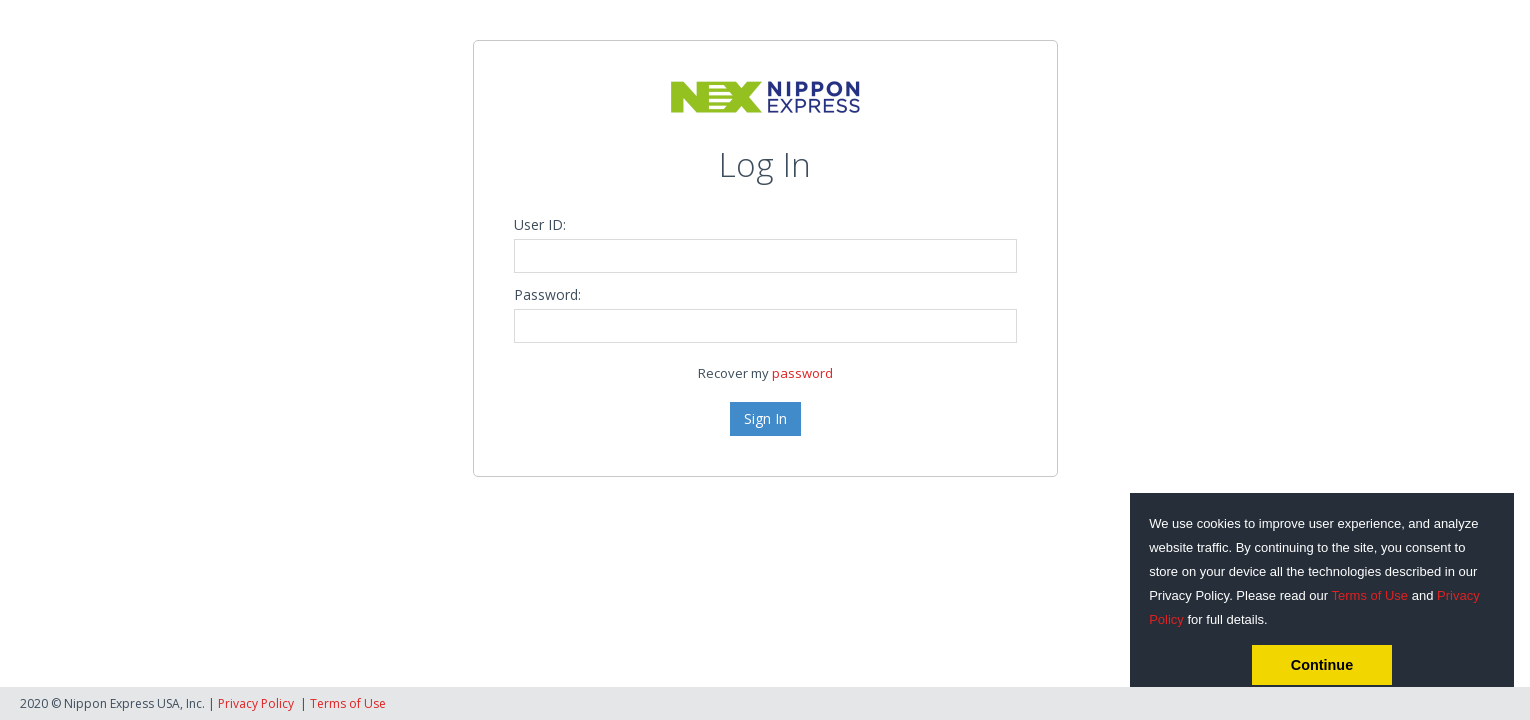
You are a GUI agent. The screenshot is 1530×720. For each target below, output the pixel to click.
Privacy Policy (256, 703)
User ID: (540, 224)
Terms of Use (1370, 595)
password (802, 373)
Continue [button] (1322, 665)
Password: (547, 294)
